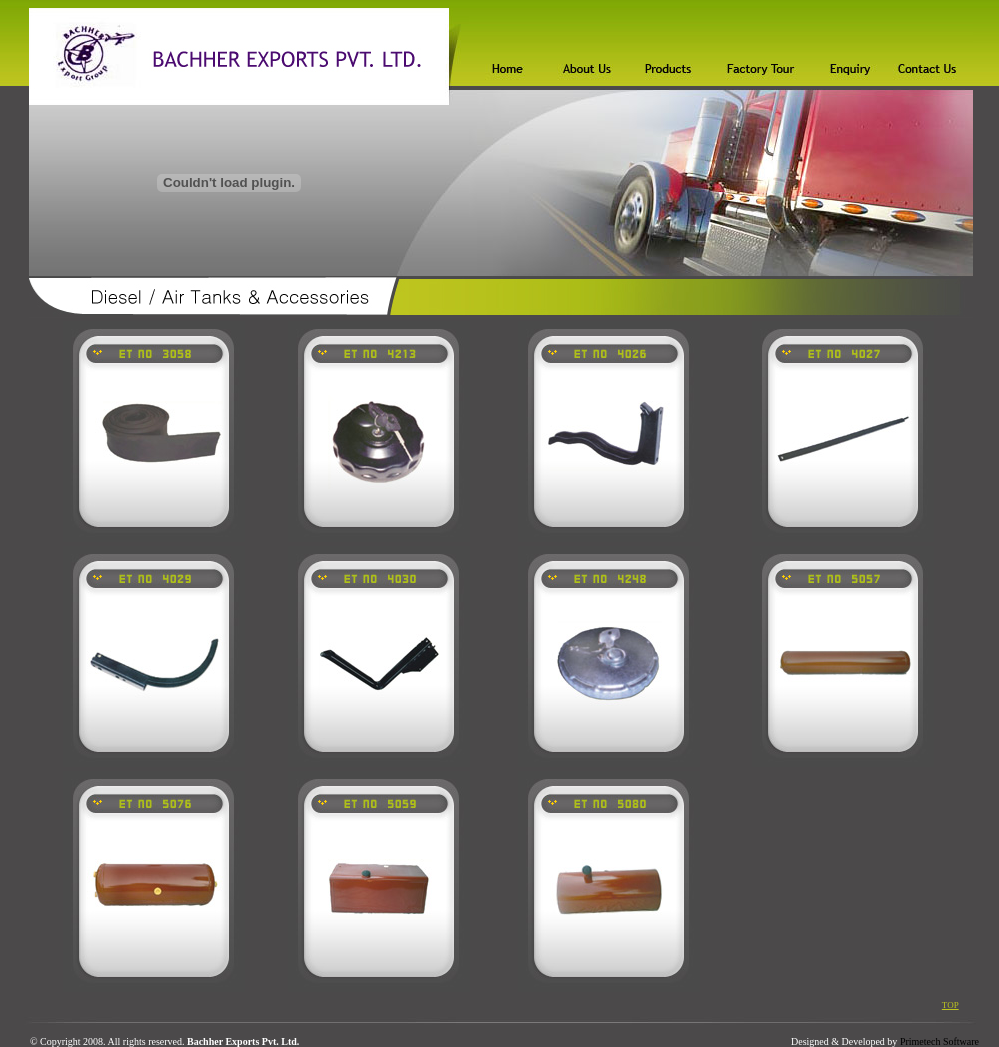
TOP (950, 1005)
